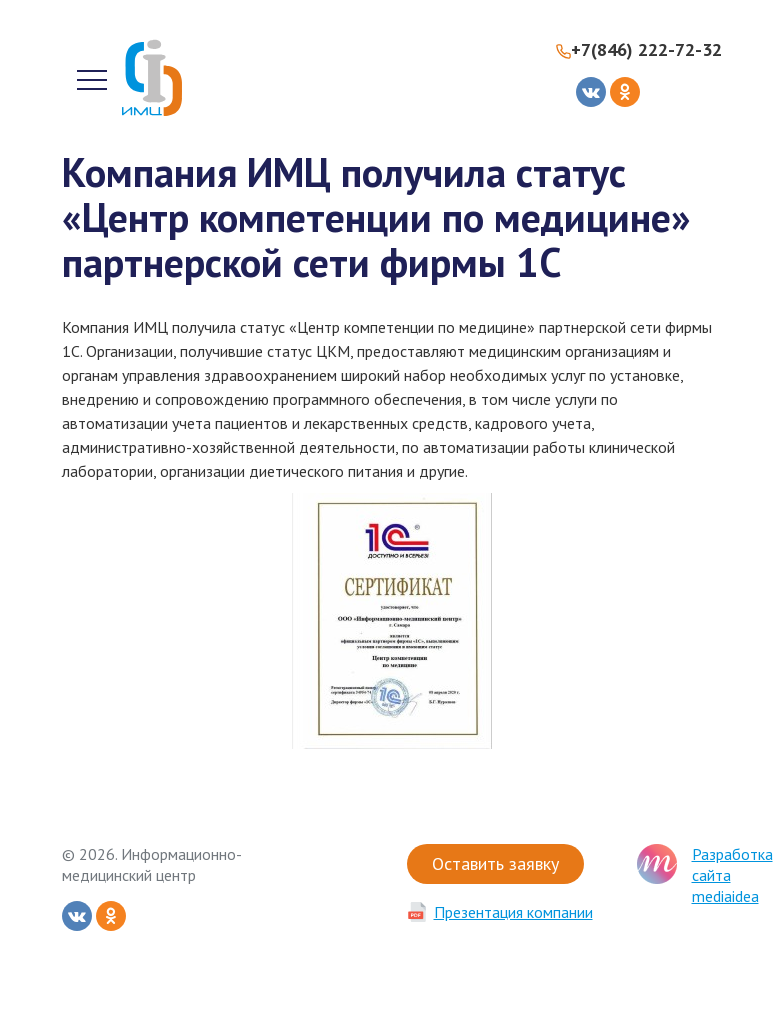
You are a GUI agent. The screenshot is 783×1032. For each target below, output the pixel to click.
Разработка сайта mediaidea (732, 875)
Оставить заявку (495, 863)
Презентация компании (513, 912)
